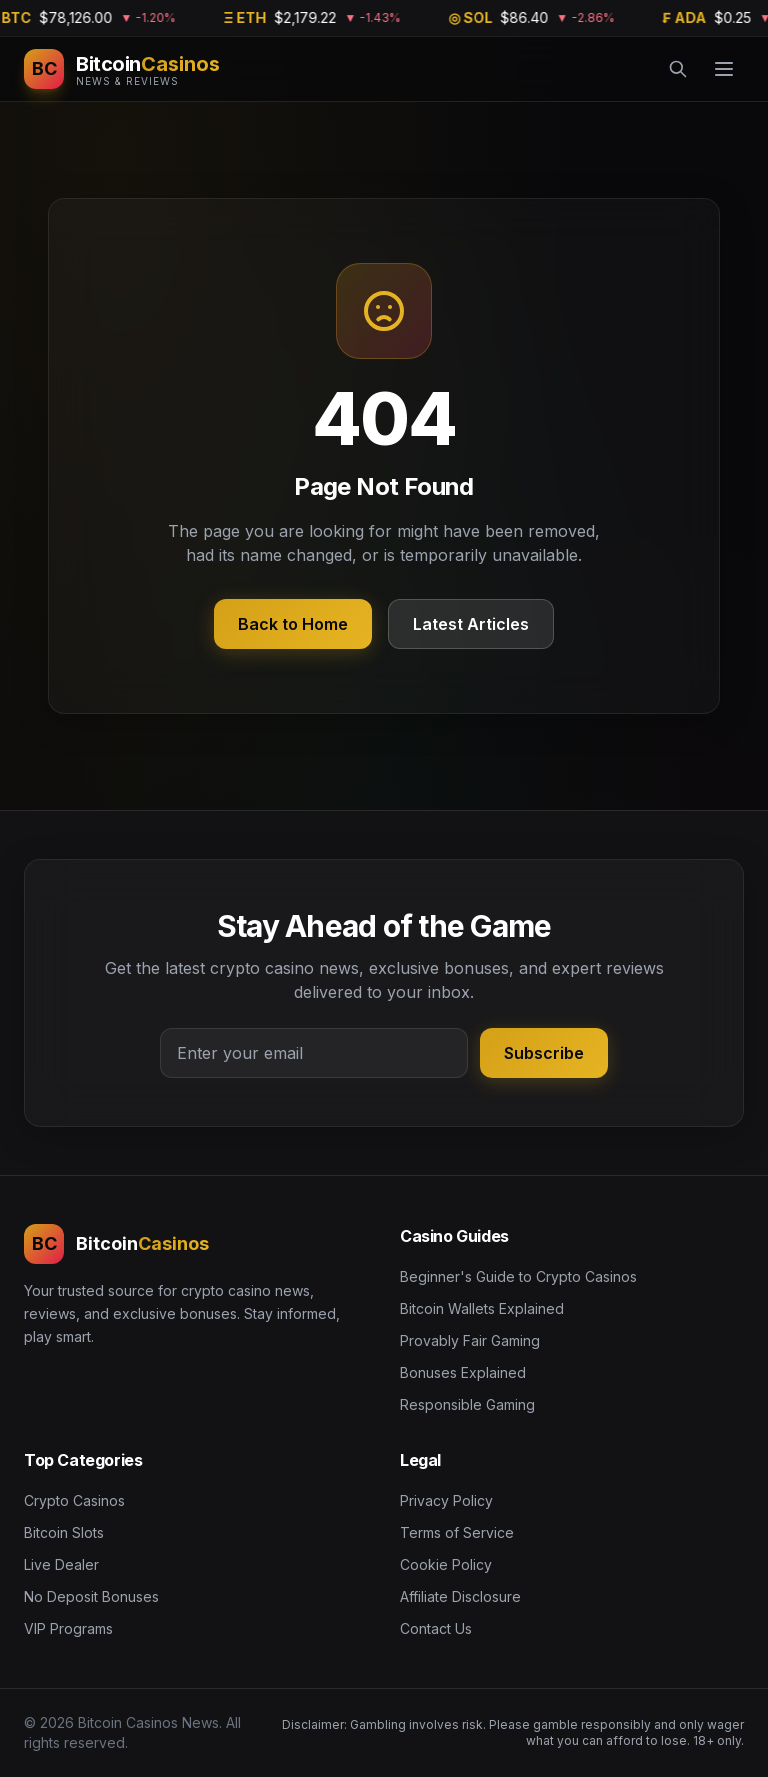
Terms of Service (457, 1532)
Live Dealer (61, 1564)
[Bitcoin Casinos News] (122, 69)
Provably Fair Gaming (470, 1340)
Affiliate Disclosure (460, 1596)
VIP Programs (68, 1628)
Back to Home (293, 624)
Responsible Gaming (467, 1404)
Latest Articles (471, 624)
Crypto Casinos (74, 1500)
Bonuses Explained (463, 1372)
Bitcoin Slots (64, 1532)
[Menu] (724, 69)
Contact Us (436, 1628)
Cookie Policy (446, 1564)
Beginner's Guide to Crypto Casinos (518, 1276)
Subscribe (544, 1053)
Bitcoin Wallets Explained (482, 1308)
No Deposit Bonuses (91, 1596)
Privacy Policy (446, 1500)
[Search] (678, 69)
